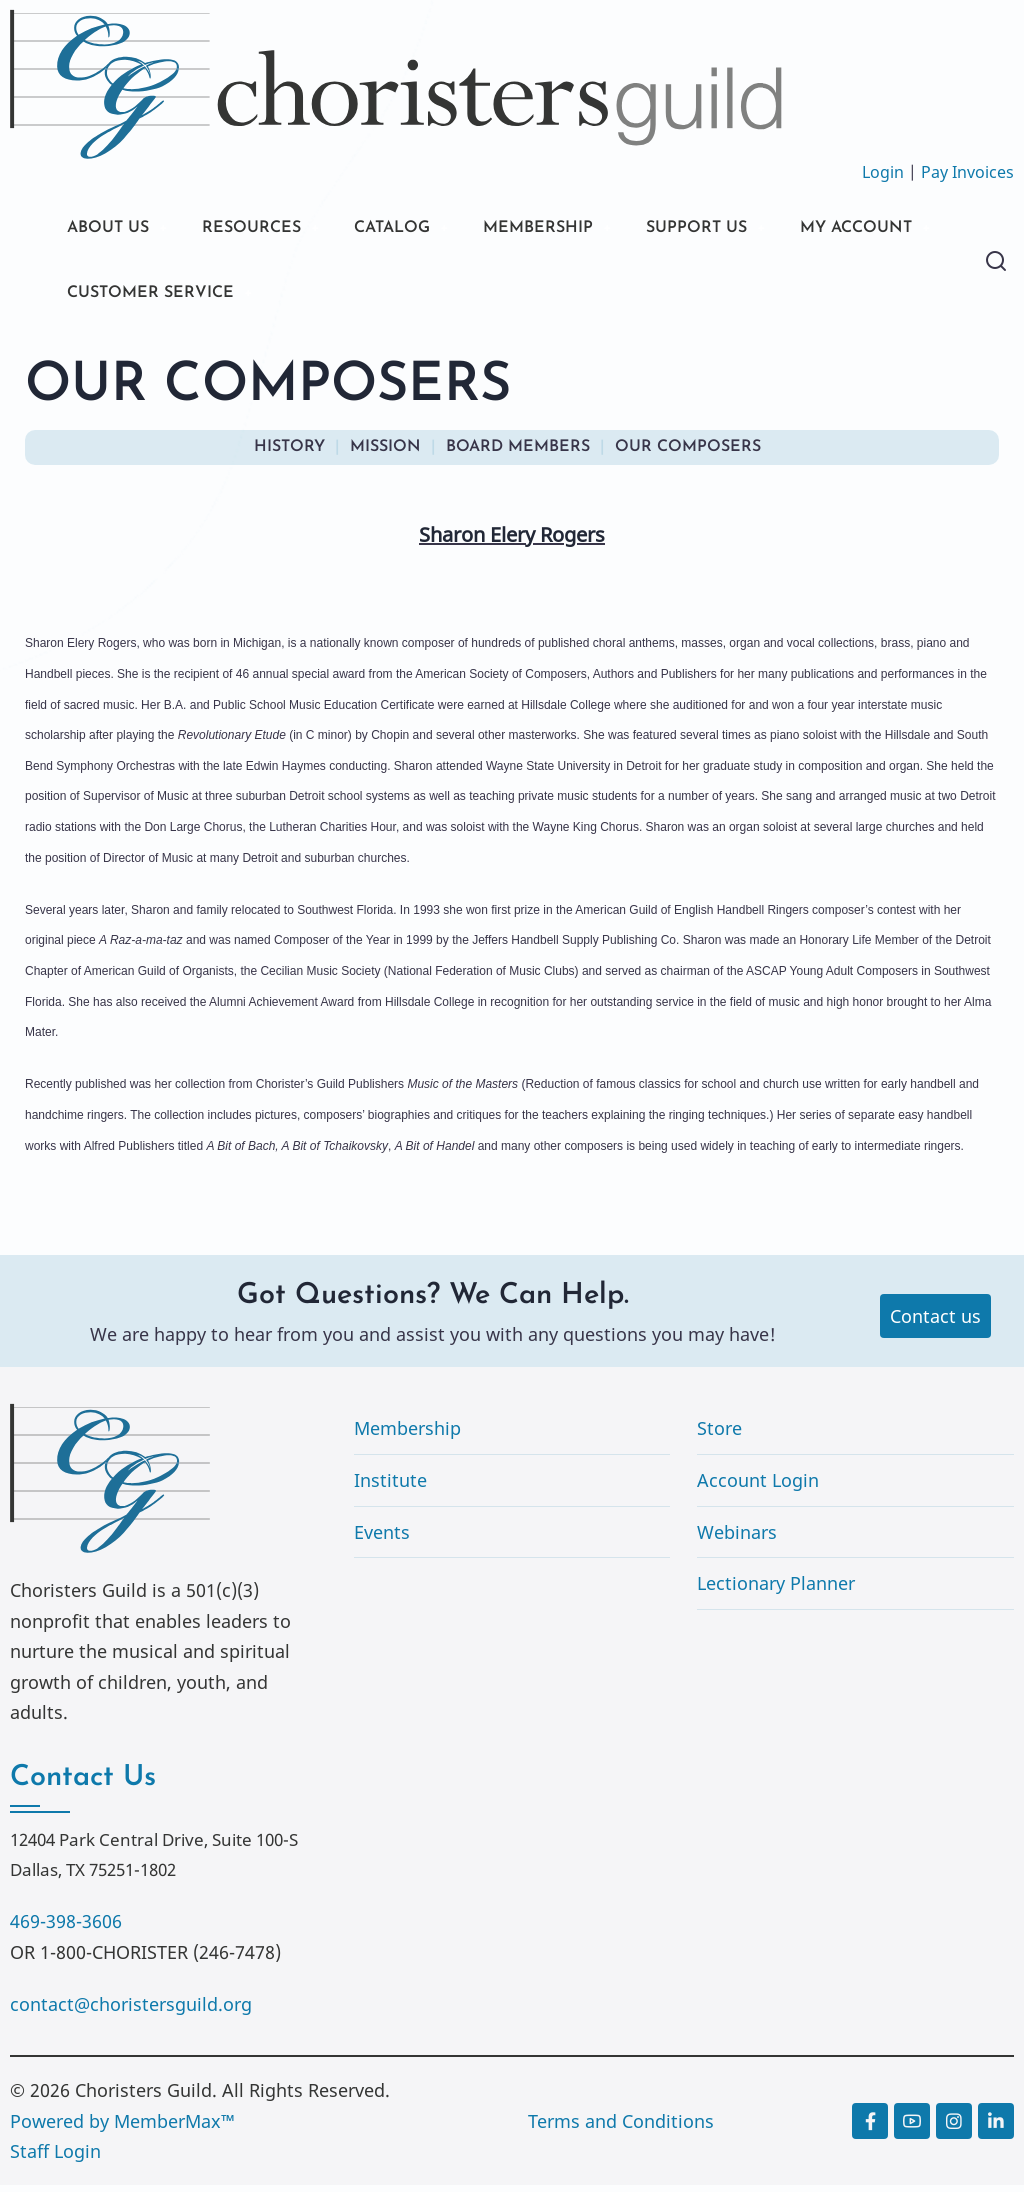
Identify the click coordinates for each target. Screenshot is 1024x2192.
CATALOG (420, 229)
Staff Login (55, 2158)
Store (719, 1435)
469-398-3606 (66, 1928)
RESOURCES (267, 229)
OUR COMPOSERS (688, 454)
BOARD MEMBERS (518, 454)
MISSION (385, 454)
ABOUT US (113, 229)
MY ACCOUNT (131, 297)
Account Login (758, 1487)
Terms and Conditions (621, 2128)
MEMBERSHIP (579, 229)
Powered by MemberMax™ (122, 2128)
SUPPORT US (750, 229)
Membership (407, 1435)
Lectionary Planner (776, 1590)
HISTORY (289, 454)
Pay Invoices (967, 172)
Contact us (935, 1322)
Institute (390, 1487)
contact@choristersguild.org (131, 2011)
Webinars (737, 1538)
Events (382, 1538)
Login (883, 172)
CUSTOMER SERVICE (341, 297)
